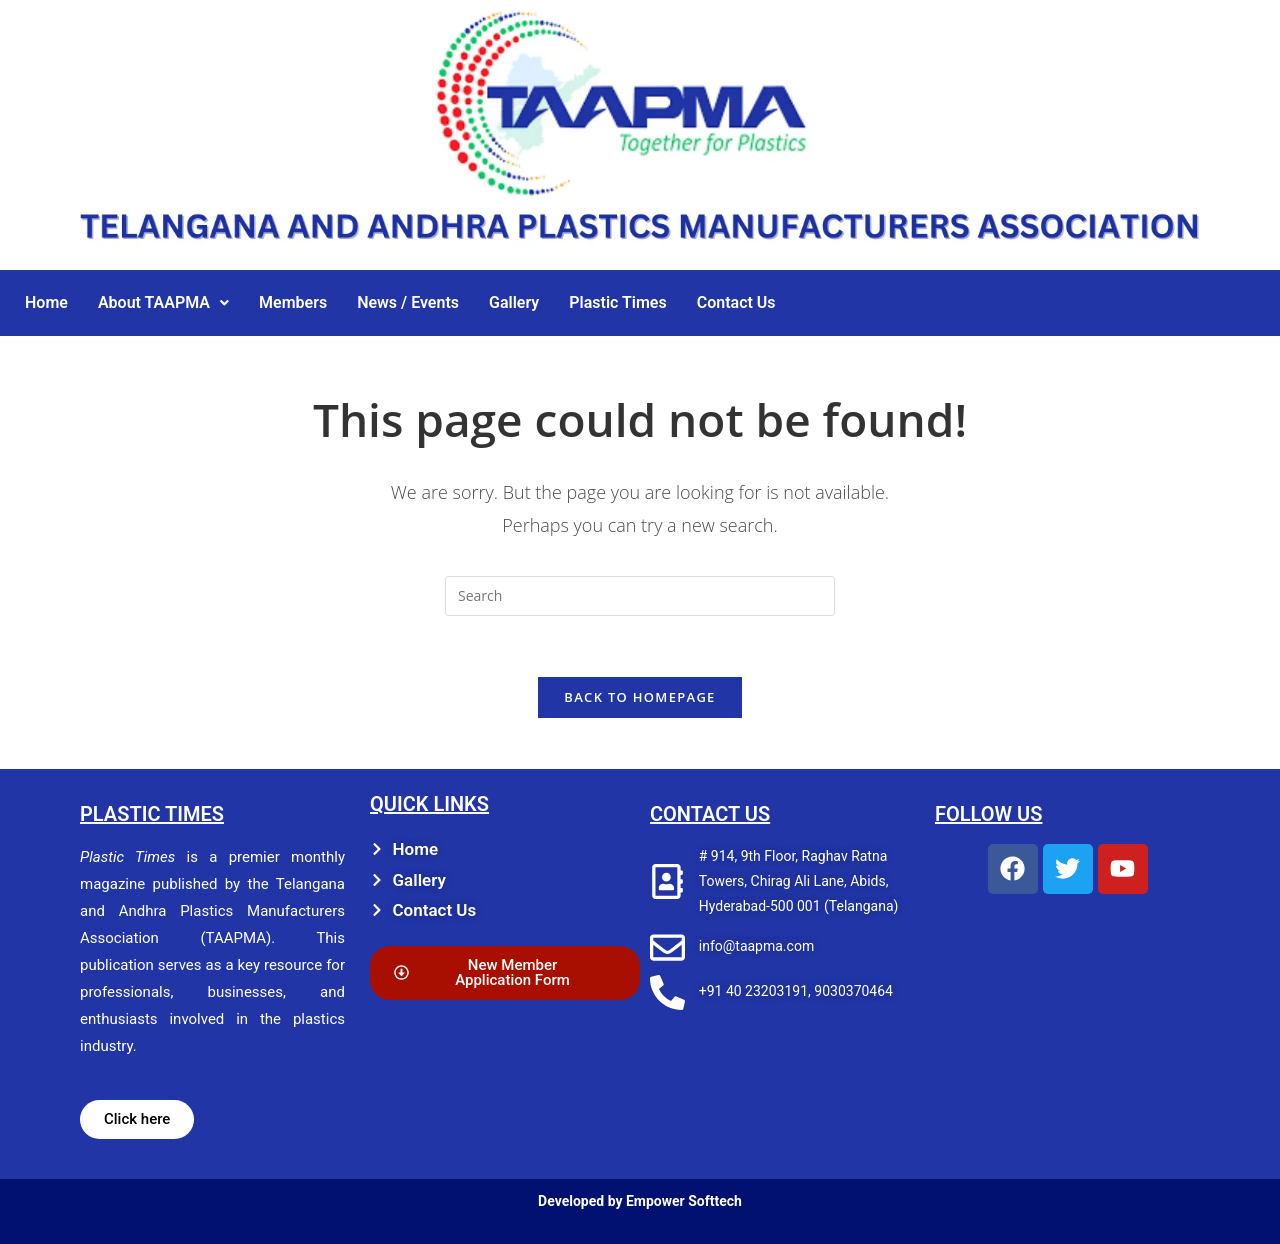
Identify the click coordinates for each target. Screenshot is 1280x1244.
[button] (163, 303)
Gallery (514, 302)
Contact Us (736, 302)
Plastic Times (617, 302)
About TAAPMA (163, 302)
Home (46, 302)
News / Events (408, 302)
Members (293, 302)
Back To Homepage (639, 697)
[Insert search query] (640, 596)
